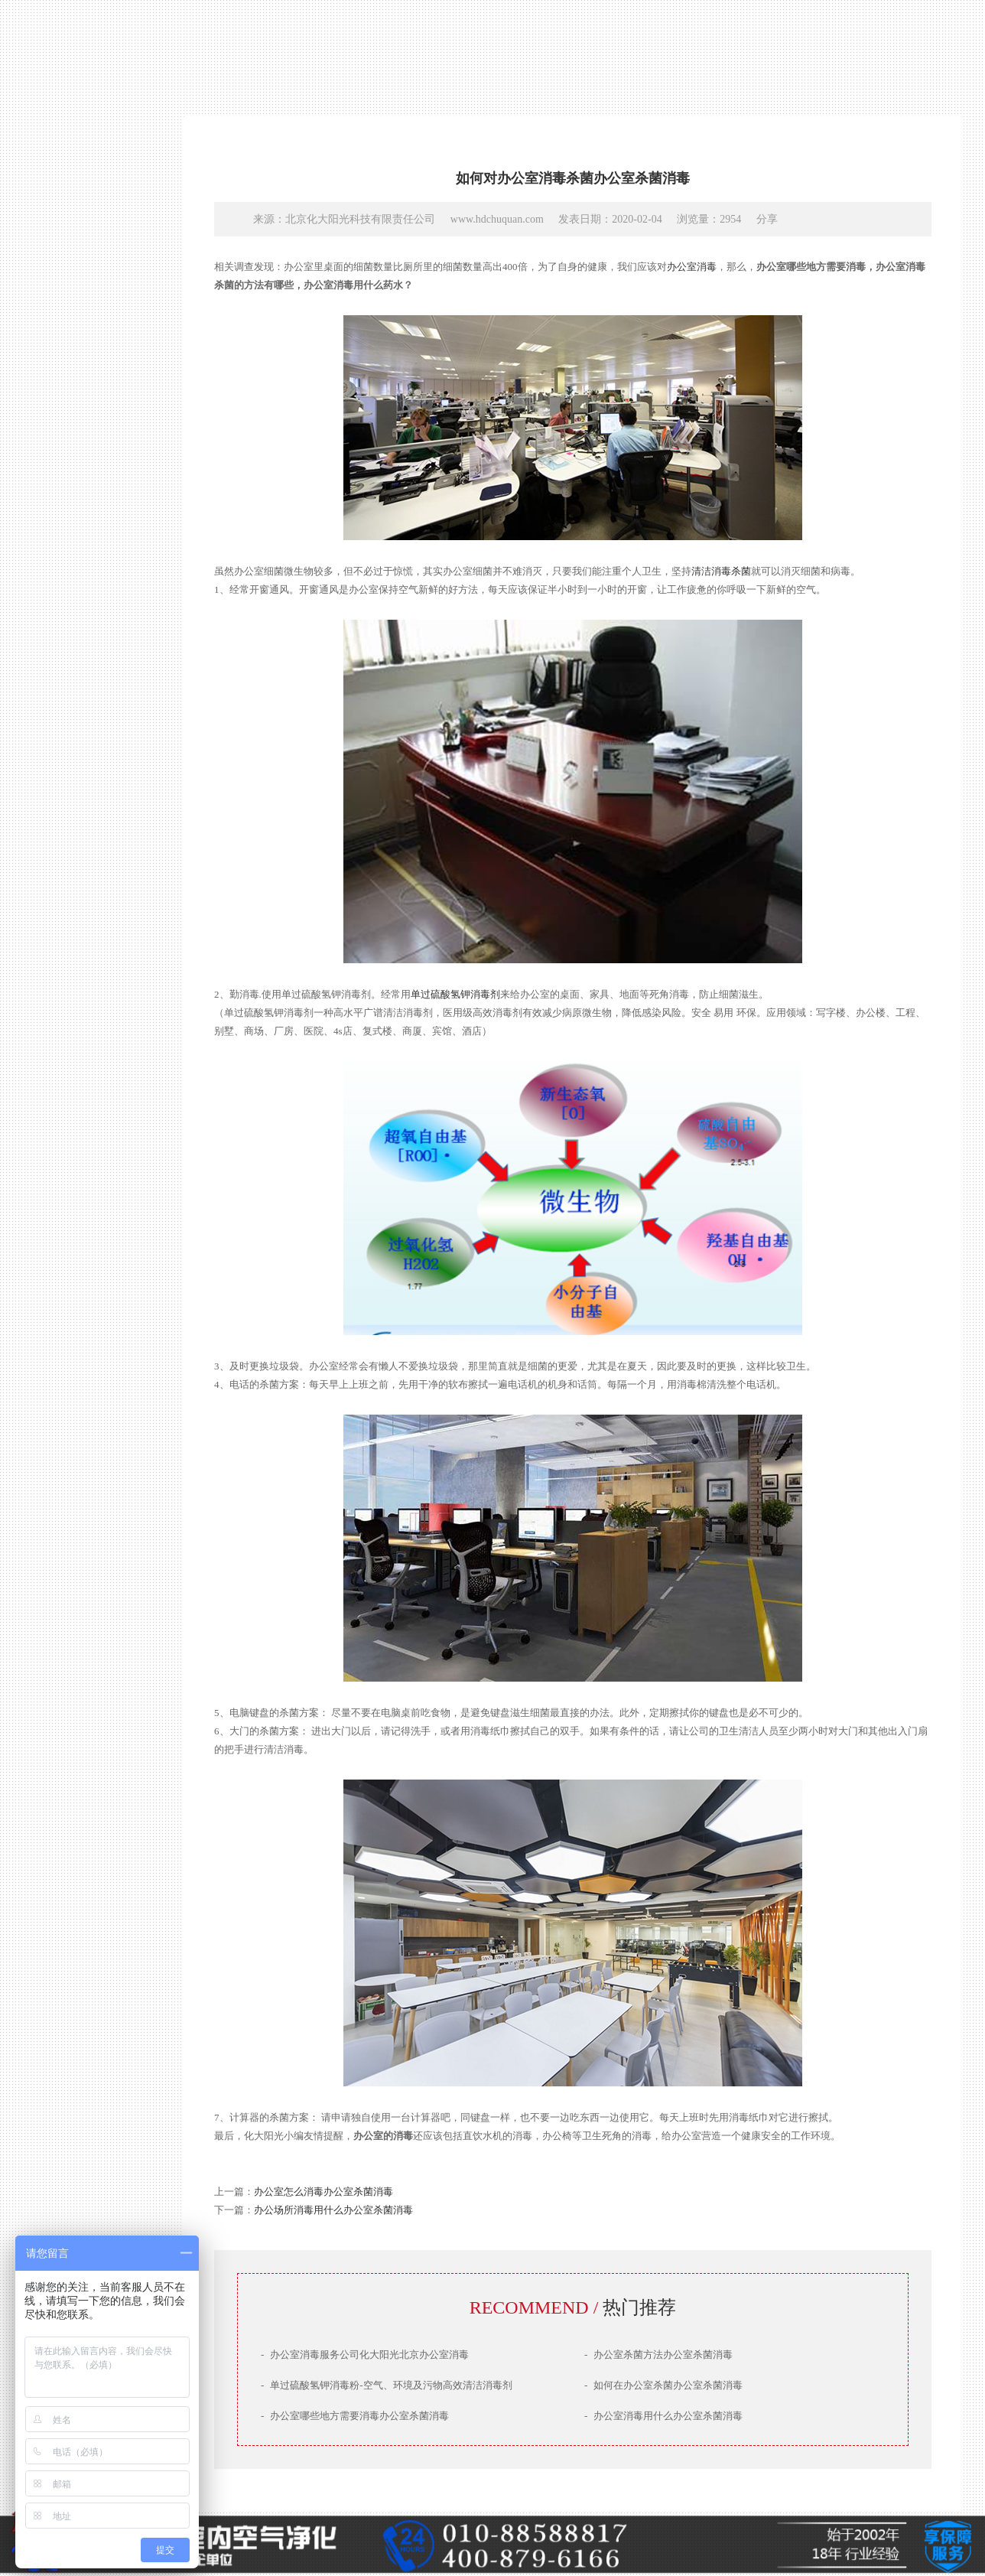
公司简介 (80, 1329)
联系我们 (80, 1439)
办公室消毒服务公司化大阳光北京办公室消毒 (365, 2354)
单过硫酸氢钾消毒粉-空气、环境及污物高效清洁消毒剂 (386, 2385)
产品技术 (80, 1357)
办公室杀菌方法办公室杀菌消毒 (658, 2354)
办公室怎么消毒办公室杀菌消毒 (323, 2191)
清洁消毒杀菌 (721, 571)
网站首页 (80, 1302)
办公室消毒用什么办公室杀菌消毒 (663, 2415)
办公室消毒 (692, 266)
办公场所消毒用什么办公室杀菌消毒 (333, 2210)
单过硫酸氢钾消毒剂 (455, 994)
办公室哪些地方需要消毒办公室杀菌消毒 (355, 2415)
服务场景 (80, 1412)
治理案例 (80, 1384)
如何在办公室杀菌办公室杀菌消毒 (663, 2385)
